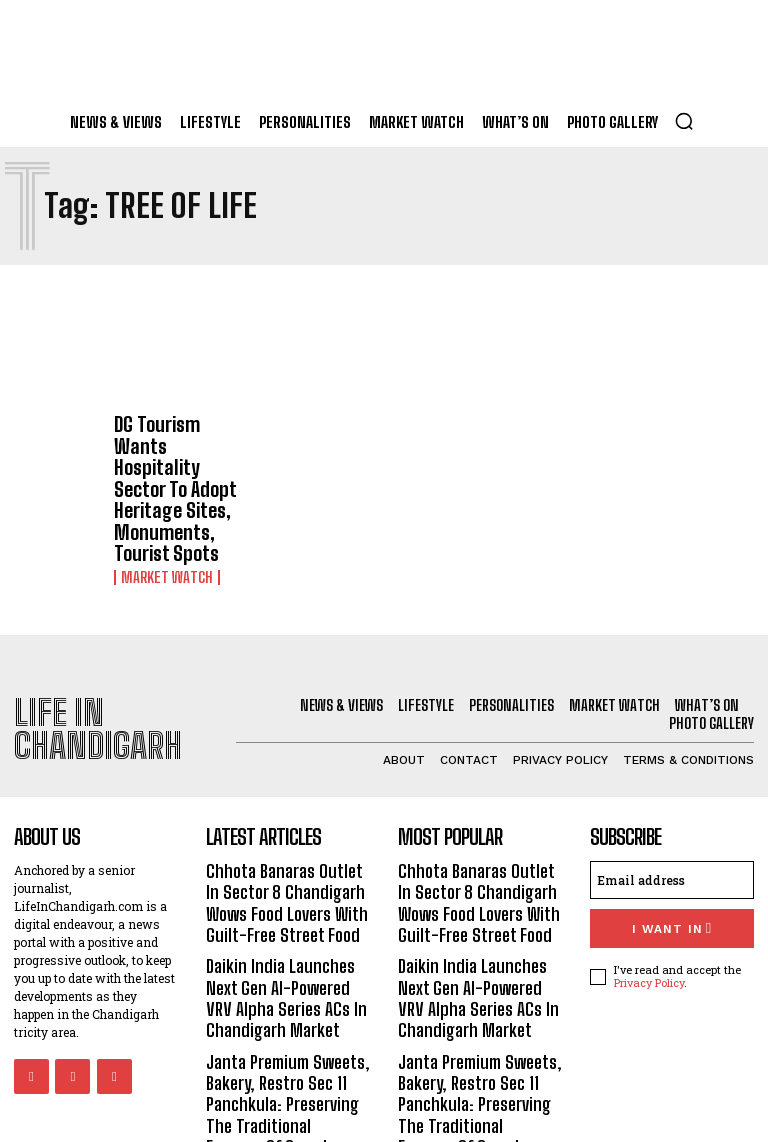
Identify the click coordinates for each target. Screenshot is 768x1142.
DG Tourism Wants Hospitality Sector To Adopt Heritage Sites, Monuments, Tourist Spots (177, 457)
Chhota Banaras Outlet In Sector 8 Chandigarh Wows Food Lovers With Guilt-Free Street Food (286, 828)
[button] (684, 121)
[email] (672, 809)
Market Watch (162, 514)
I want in (671, 855)
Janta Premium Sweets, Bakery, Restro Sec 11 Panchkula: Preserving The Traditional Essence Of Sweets (288, 1011)
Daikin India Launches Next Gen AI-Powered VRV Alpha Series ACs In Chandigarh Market (284, 914)
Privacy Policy (649, 907)
